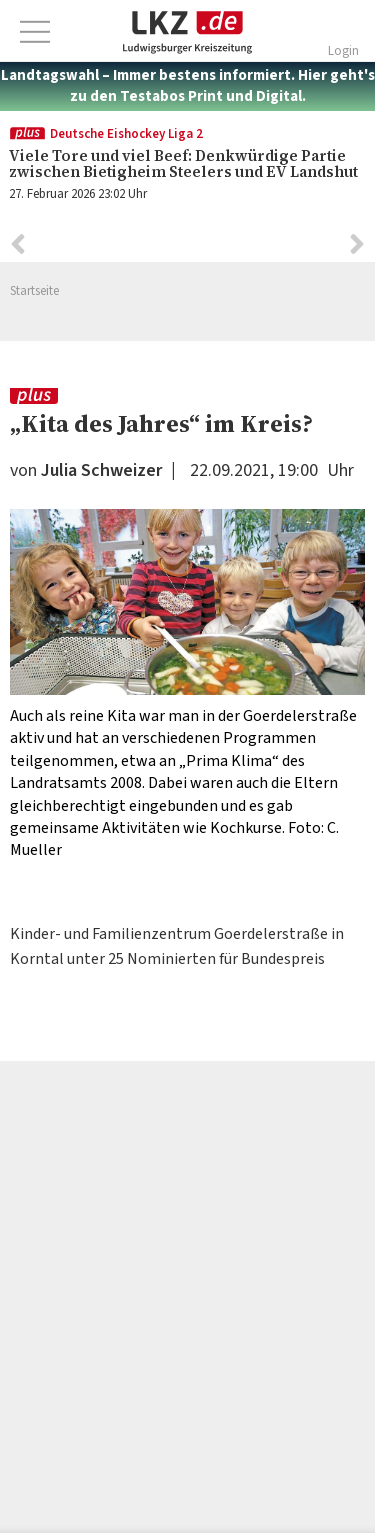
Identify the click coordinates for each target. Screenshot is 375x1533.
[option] (187, 685)
